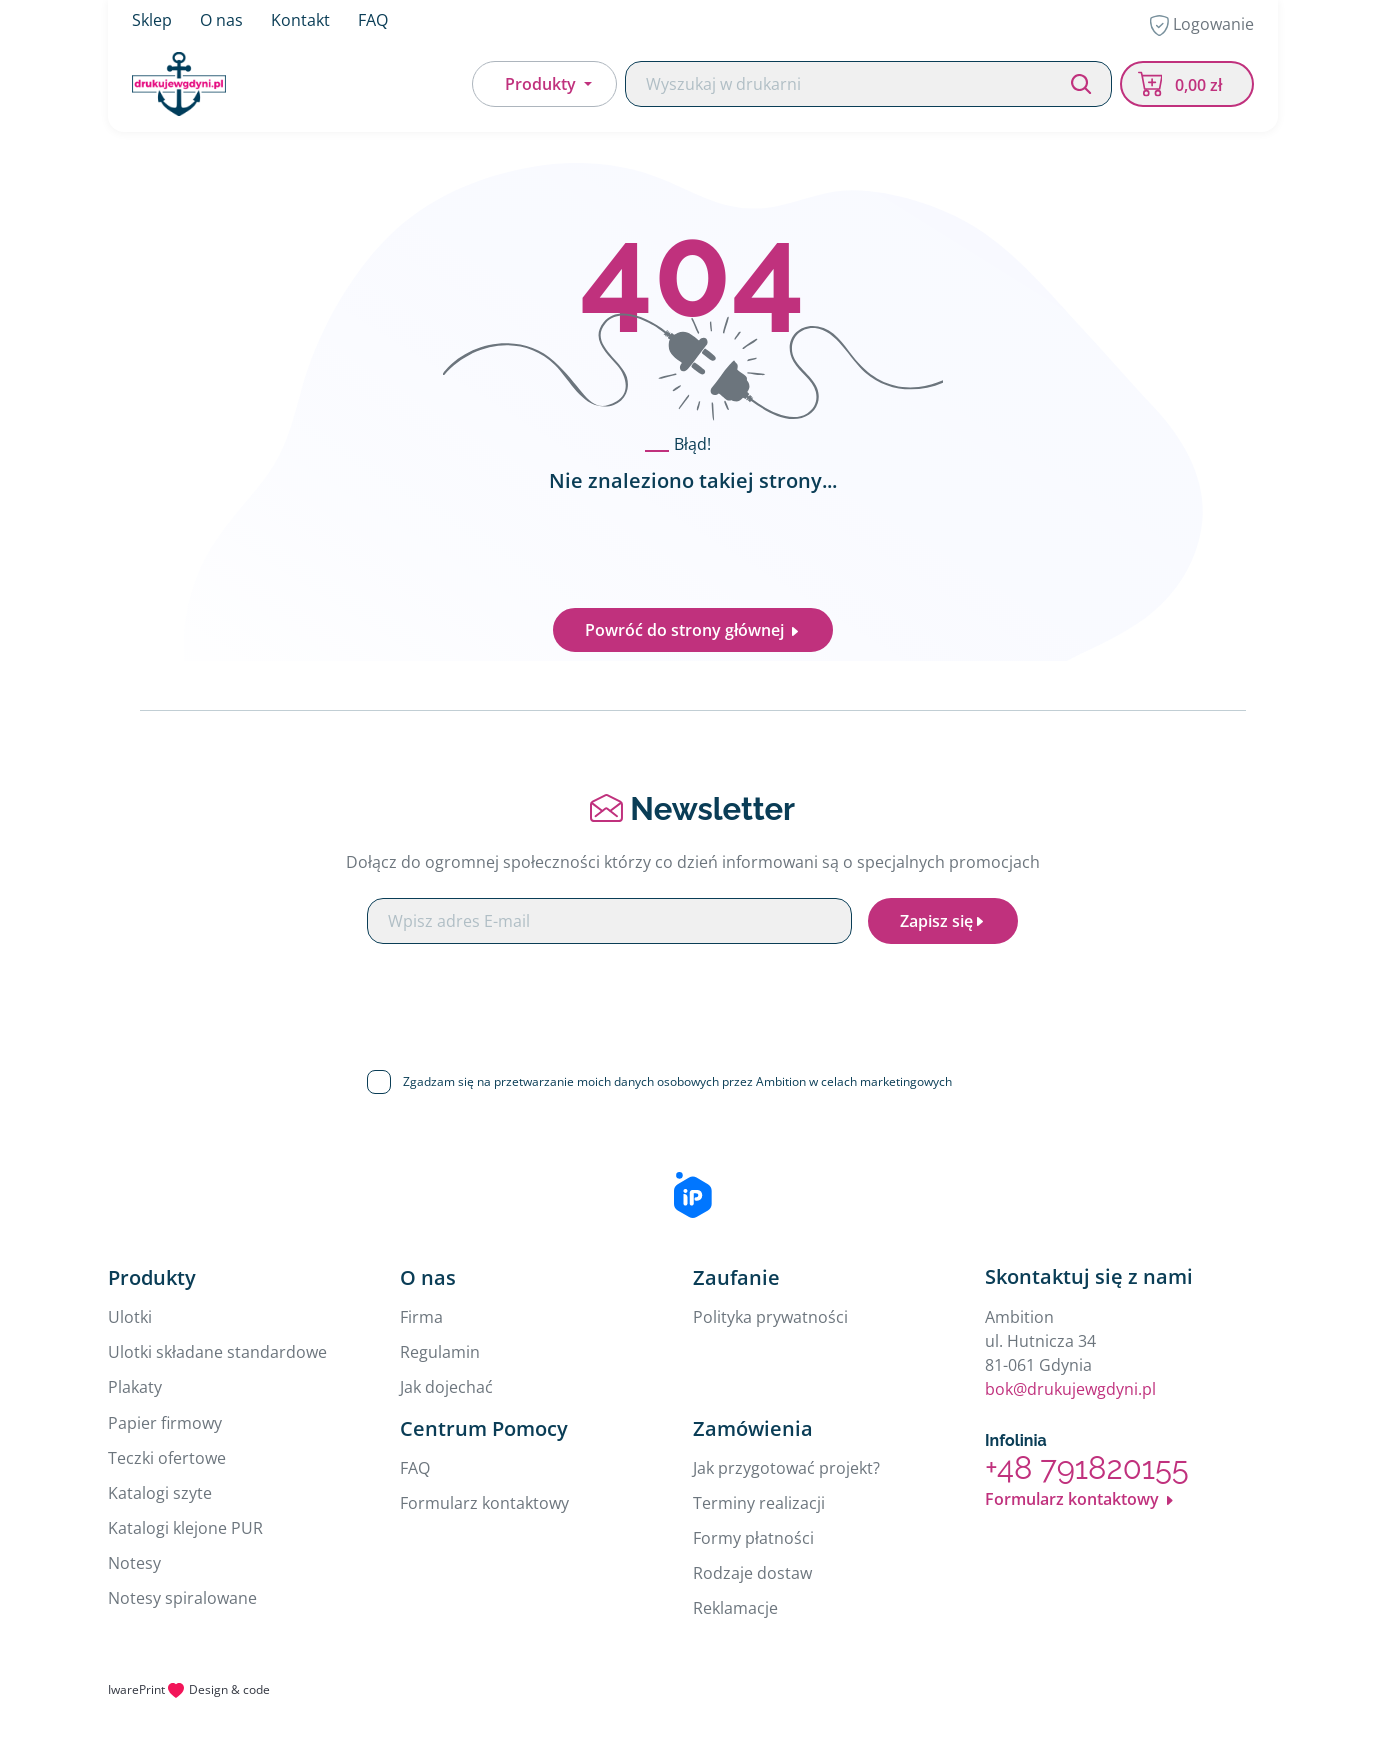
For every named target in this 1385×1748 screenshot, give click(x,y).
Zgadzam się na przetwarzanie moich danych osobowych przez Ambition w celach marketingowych (677, 1081)
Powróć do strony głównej (693, 630)
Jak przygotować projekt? (786, 1468)
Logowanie (1202, 24)
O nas (221, 20)
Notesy (134, 1563)
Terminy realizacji (759, 1503)
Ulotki (130, 1317)
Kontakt (300, 20)
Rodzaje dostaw (752, 1573)
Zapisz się (943, 921)
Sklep (152, 20)
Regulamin (440, 1352)
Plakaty (135, 1387)
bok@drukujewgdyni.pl (1070, 1389)
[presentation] (693, 999)
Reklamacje (735, 1608)
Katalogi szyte (160, 1493)
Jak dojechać (446, 1387)
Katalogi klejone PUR (185, 1528)
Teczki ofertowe (167, 1458)
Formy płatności (753, 1538)
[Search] (868, 84)
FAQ (373, 20)
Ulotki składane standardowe (217, 1352)
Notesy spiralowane (182, 1598)
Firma (421, 1317)
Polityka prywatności (770, 1317)
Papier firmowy (165, 1423)
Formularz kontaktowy (484, 1503)
